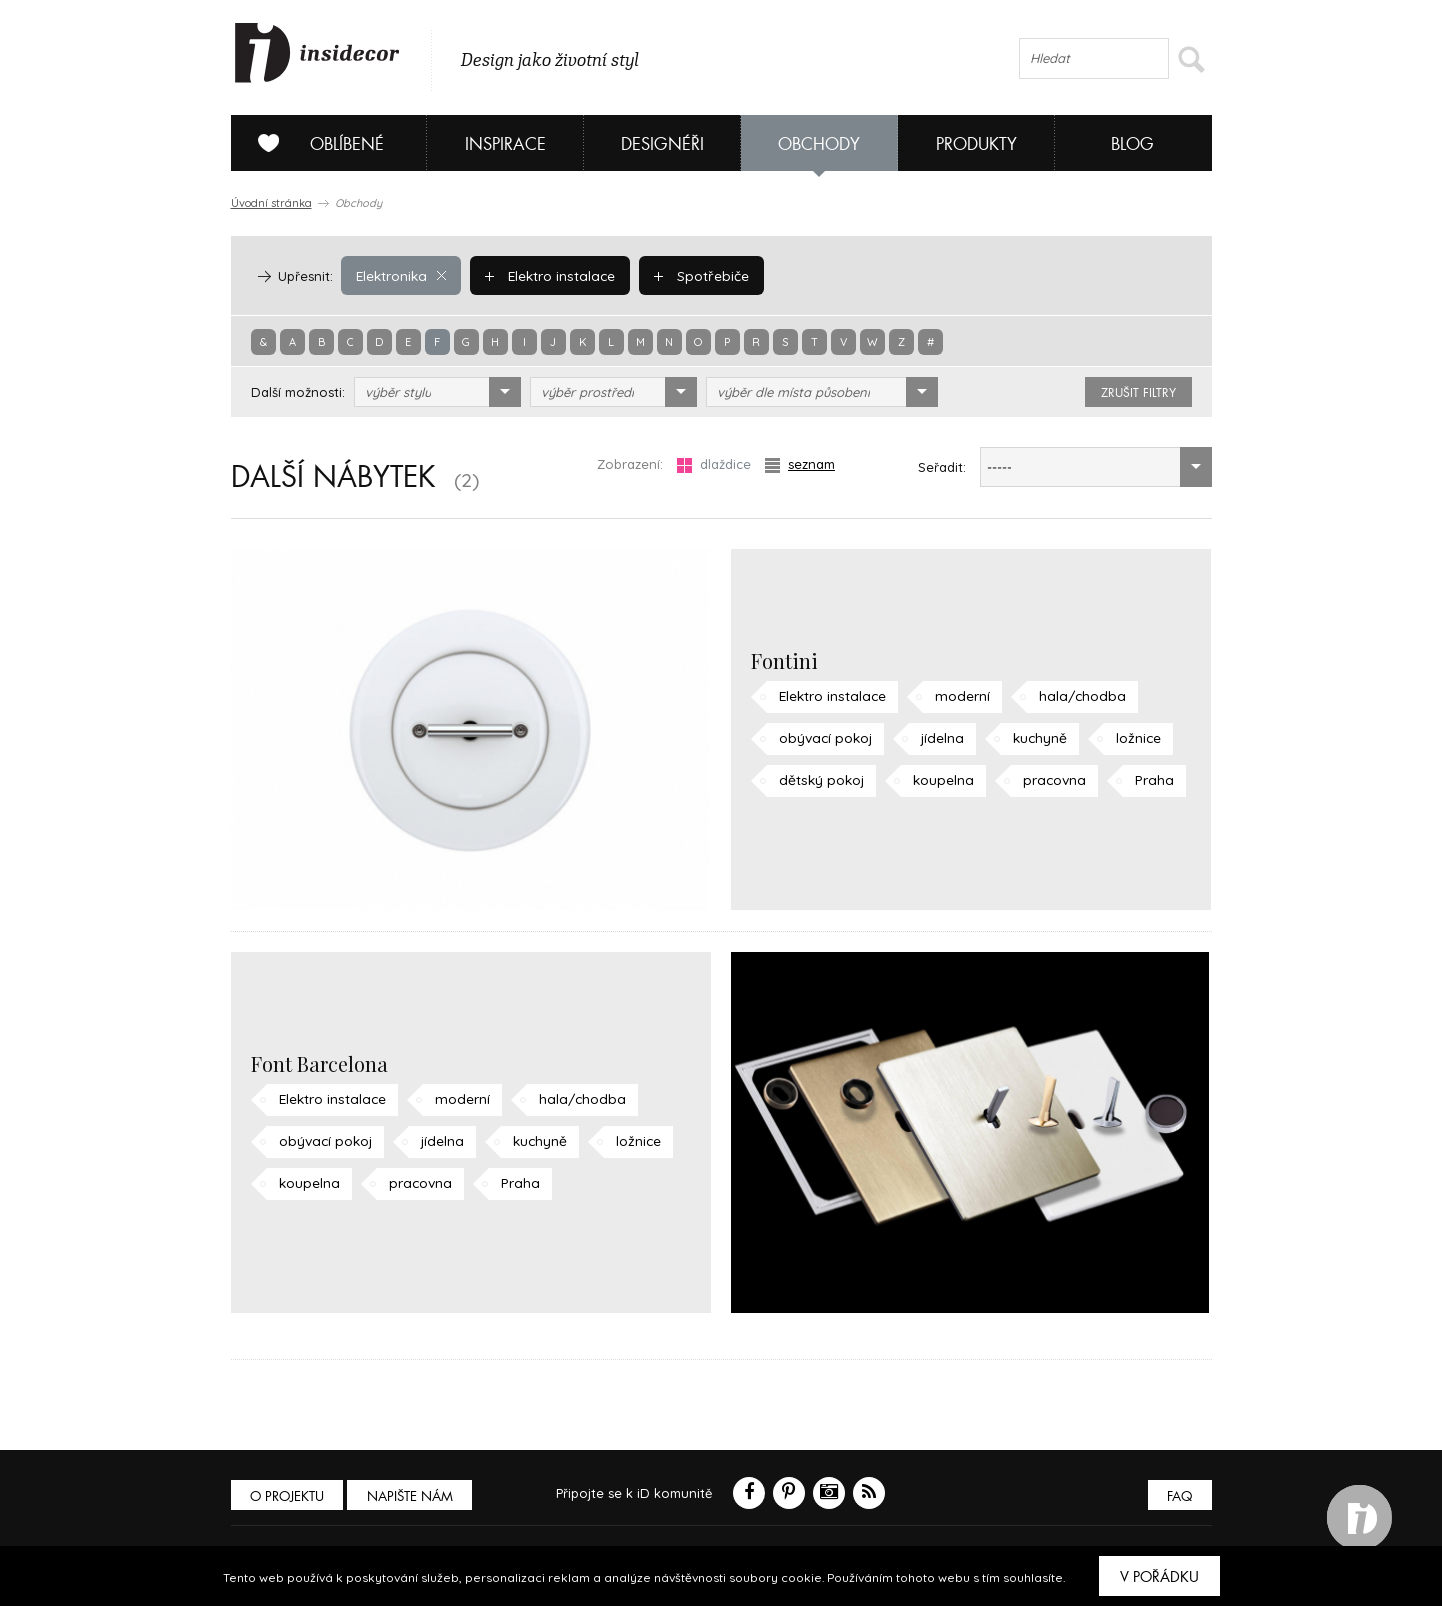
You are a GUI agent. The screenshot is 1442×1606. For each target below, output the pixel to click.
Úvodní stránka (271, 203)
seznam (800, 464)
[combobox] (437, 392)
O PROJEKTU (289, 1496)
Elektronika (400, 275)
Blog (1132, 144)
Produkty (976, 144)
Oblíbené (313, 143)
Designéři (662, 144)
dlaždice (714, 464)
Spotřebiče (696, 275)
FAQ (1178, 1496)
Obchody (819, 144)
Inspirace (505, 144)
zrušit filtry (1138, 393)
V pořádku (1159, 1577)
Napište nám (415, 1496)
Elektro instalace (547, 275)
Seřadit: (942, 467)
